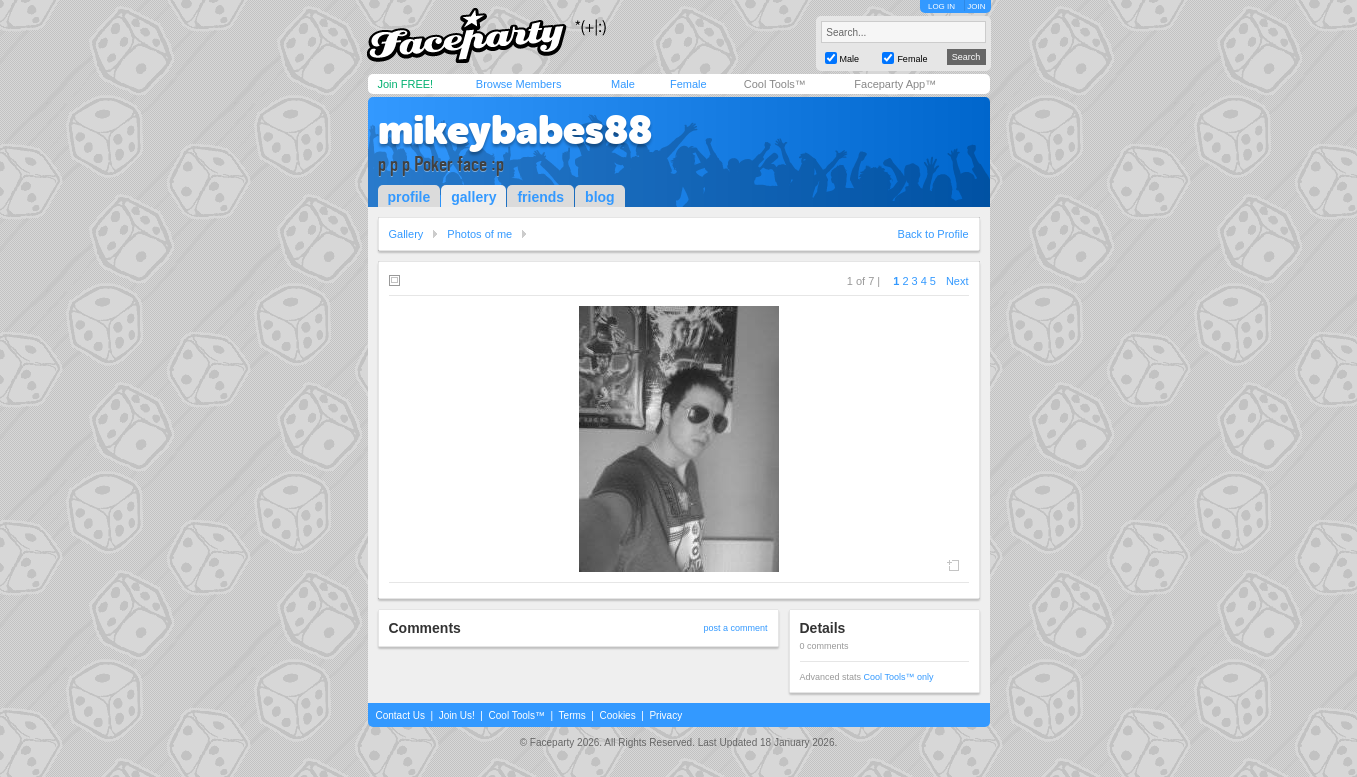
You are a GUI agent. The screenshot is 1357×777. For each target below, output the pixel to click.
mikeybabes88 (515, 130)
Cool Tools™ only (899, 677)
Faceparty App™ (895, 84)
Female (688, 84)
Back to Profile (933, 234)
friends (540, 197)
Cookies (618, 715)
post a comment (735, 628)
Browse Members (519, 84)
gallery (473, 197)
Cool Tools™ (775, 84)
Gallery (406, 234)
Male (623, 84)
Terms (572, 715)
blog (600, 197)
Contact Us (400, 715)
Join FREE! (406, 84)
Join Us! (457, 715)
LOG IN (941, 6)
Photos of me (479, 234)
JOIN (976, 6)
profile (409, 197)
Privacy (665, 715)
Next (957, 281)
